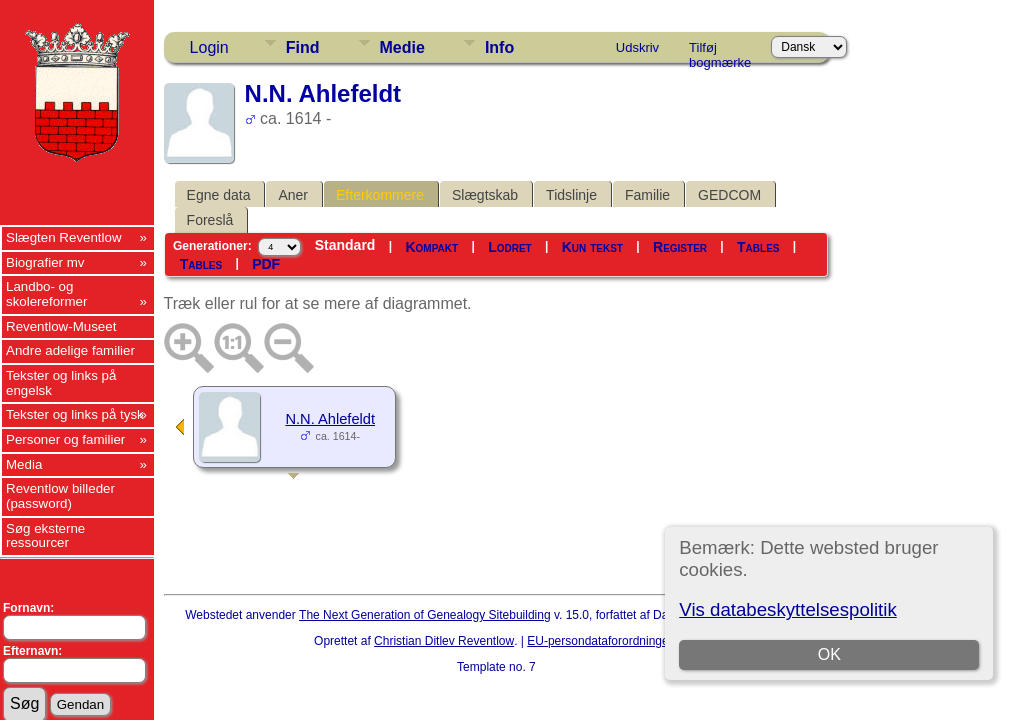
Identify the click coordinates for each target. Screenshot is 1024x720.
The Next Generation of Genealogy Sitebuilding (425, 615)
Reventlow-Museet (61, 326)
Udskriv (637, 47)
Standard (345, 245)
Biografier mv (45, 262)
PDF (266, 264)
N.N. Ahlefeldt (330, 419)
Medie (402, 47)
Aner (293, 195)
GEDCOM (729, 195)
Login (209, 47)
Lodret (510, 247)
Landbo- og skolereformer (46, 294)
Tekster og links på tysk (75, 414)
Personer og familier (65, 439)
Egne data (219, 195)
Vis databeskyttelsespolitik (787, 609)
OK (829, 654)
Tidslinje (571, 195)
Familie (647, 195)
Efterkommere (380, 195)
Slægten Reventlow (64, 237)
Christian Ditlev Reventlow (444, 641)
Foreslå (210, 220)
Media (24, 464)
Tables (758, 247)
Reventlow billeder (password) (60, 496)
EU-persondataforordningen (601, 641)
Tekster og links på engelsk (61, 383)
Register (680, 247)
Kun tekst (592, 247)
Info (499, 47)
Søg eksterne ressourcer (45, 536)
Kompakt (431, 247)
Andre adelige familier (70, 350)
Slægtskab (485, 195)
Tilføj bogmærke (720, 51)
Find (303, 47)
